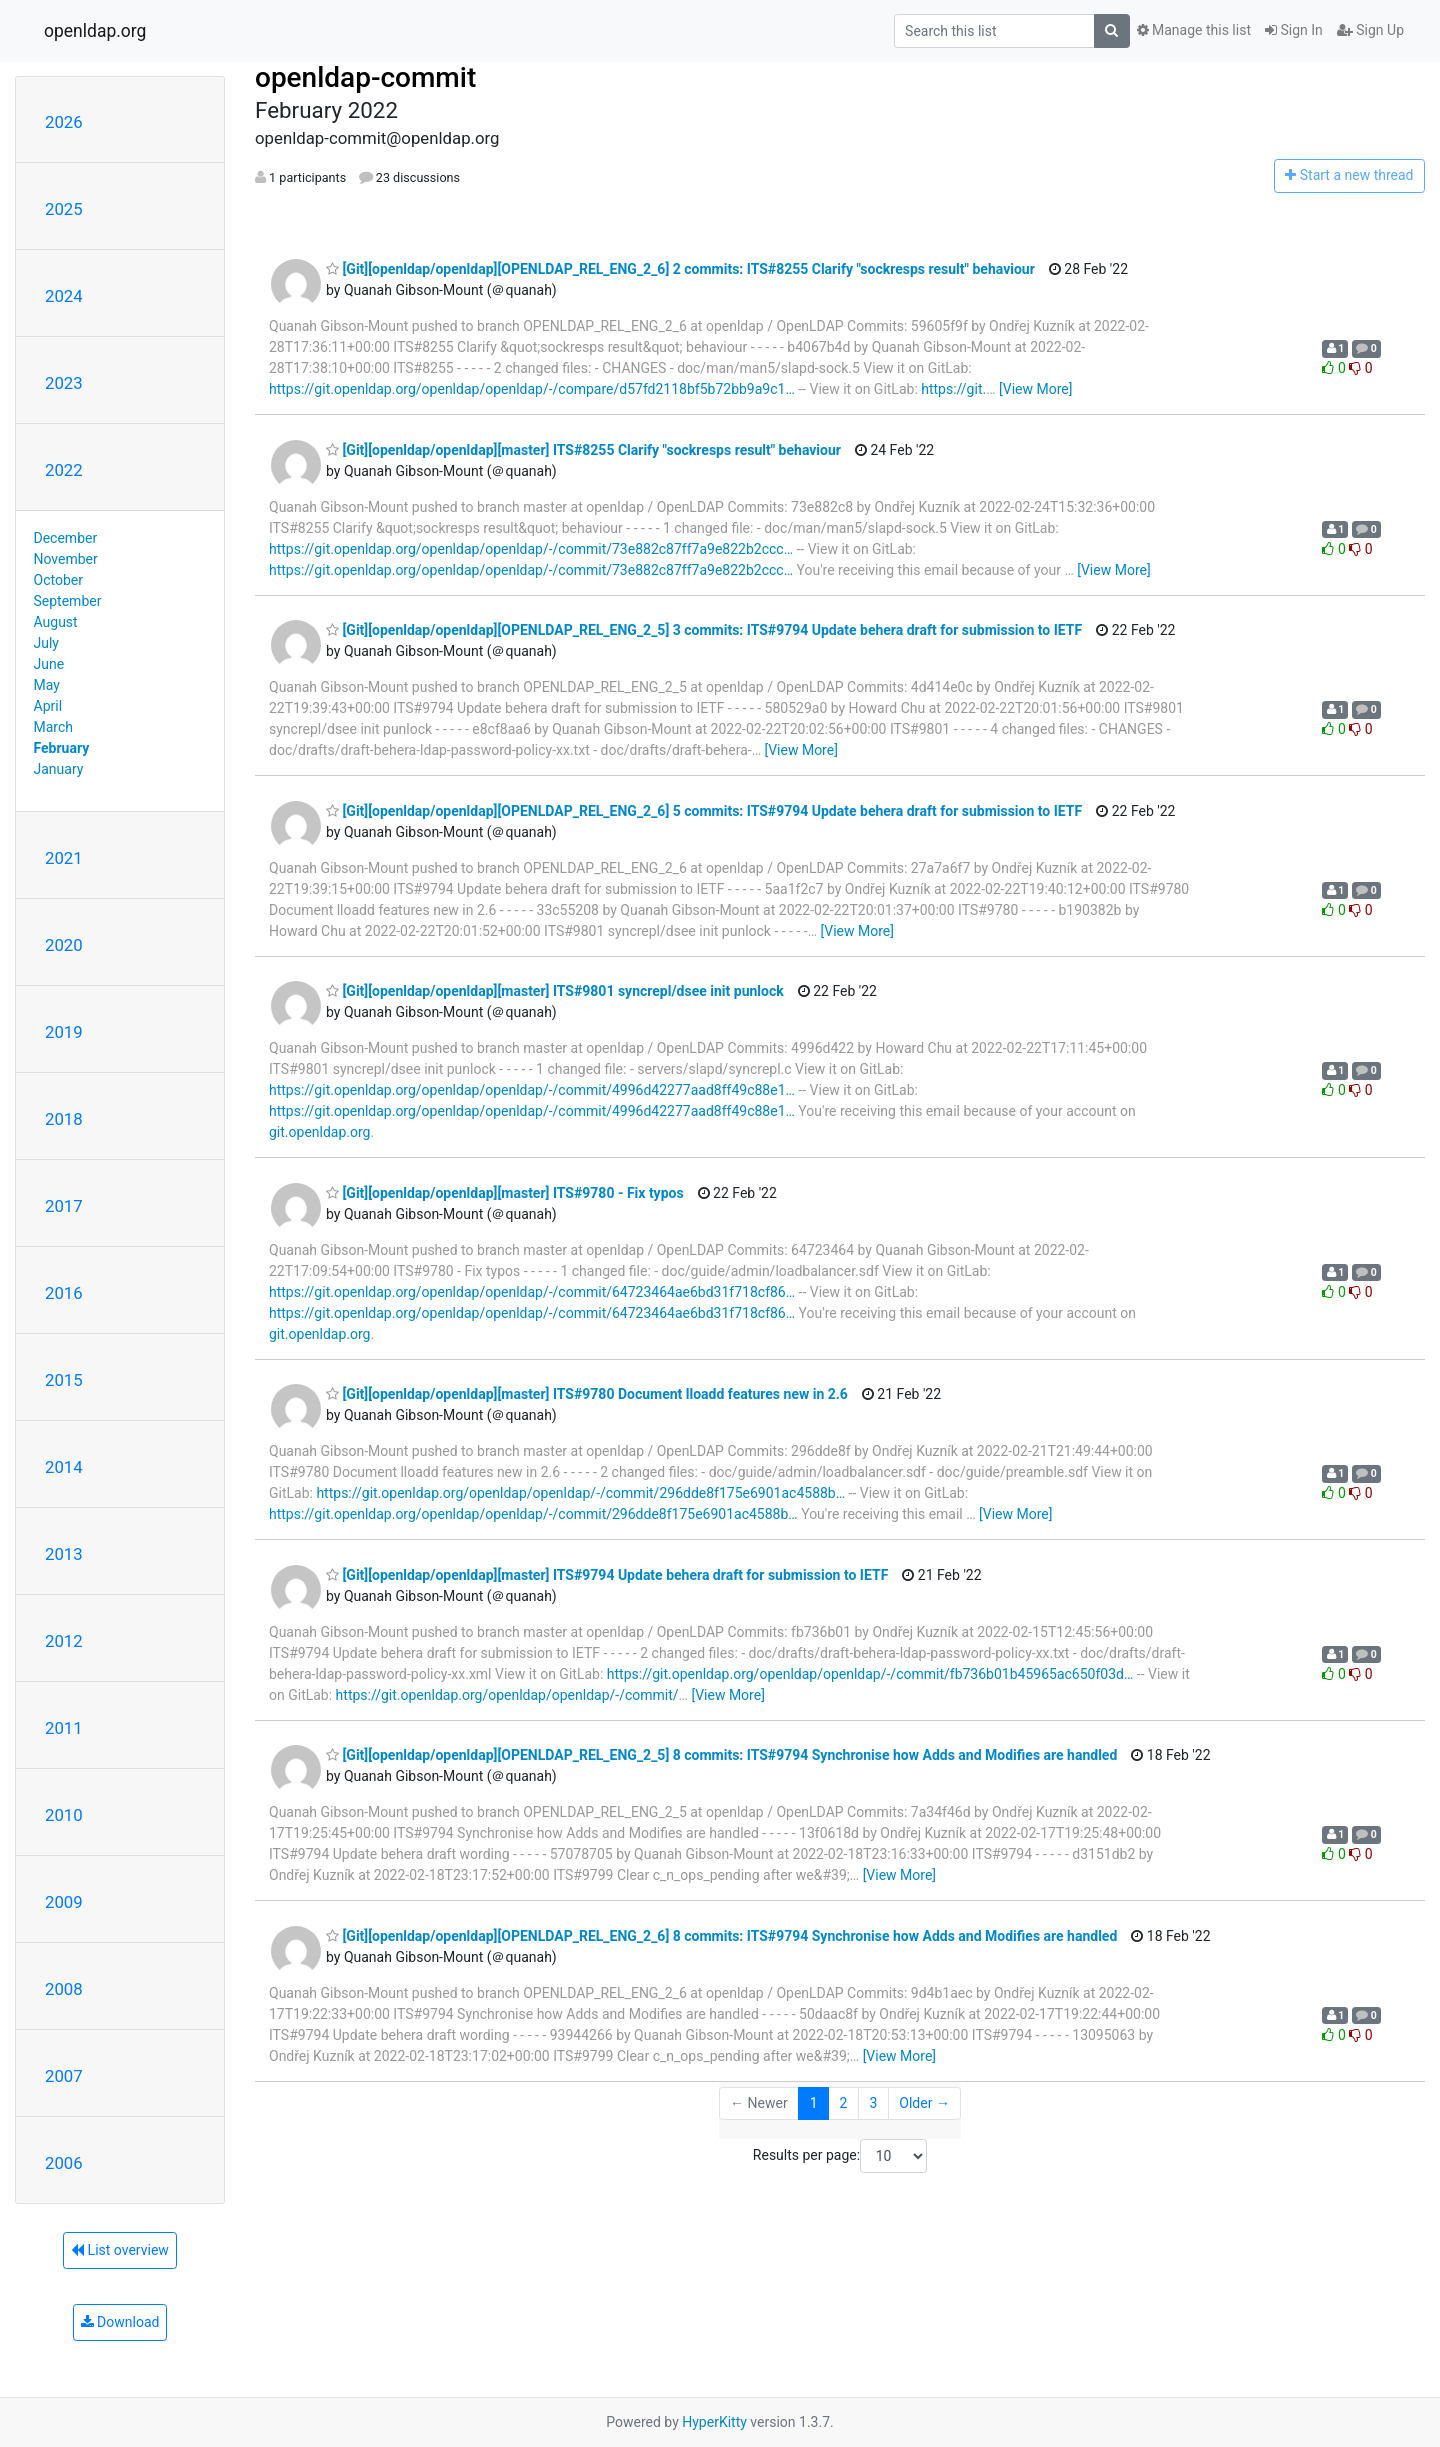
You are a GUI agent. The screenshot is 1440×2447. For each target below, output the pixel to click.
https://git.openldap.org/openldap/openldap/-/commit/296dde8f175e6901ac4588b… (580, 1493)
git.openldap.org (319, 1132)
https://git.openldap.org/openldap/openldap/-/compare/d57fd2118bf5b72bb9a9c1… (532, 389)
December (66, 538)
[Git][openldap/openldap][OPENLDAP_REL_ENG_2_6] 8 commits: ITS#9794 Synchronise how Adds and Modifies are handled (721, 1936)
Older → (924, 2103)
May (47, 685)
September (68, 601)
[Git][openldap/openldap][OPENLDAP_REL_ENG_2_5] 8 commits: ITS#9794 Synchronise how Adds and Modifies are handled (721, 1755)
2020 (64, 945)
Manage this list (1194, 30)
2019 (64, 1032)
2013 (64, 1554)
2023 (64, 383)
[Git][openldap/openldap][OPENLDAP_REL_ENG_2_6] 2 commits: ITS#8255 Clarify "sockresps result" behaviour (680, 269)
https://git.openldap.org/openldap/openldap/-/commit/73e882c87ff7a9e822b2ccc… (531, 549)
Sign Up (1370, 30)
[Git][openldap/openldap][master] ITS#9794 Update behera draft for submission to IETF (607, 1575)
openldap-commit (365, 77)
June (49, 664)
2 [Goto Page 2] (844, 2103)
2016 (64, 1293)
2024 (64, 296)
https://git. (953, 389)
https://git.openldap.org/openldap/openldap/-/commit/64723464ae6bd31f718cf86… (532, 1292)
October (58, 580)
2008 (64, 1989)
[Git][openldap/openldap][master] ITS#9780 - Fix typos (505, 1193)
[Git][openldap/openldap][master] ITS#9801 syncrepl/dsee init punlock (555, 991)
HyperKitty (714, 2422)
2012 (64, 1641)
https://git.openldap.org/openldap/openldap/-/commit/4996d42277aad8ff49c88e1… (532, 1090)
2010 (64, 1815)
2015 (64, 1380)
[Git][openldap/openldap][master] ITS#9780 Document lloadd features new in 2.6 (587, 1394)
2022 (64, 470)
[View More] (1035, 389)
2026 (64, 122)
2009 (64, 1902)
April (48, 706)
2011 (64, 1728)
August (56, 622)
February (62, 748)
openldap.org (95, 31)
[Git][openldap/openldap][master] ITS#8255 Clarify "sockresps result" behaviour (583, 450)
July (46, 643)
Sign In (1294, 30)
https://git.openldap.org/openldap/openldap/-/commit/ (507, 1695)
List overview (120, 2250)
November (66, 559)
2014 (64, 1467)
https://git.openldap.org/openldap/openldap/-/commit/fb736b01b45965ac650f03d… (870, 1674)
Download (120, 2322)
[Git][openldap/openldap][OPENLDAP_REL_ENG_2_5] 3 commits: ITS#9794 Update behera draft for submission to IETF (704, 630)
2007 (64, 2076)
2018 (64, 1119)
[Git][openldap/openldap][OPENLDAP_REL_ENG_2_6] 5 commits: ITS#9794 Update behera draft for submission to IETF (704, 811)
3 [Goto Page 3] (873, 2103)
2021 (64, 858)
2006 (64, 2163)
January (59, 769)
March (54, 727)
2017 (64, 1206)
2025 (64, 209)
